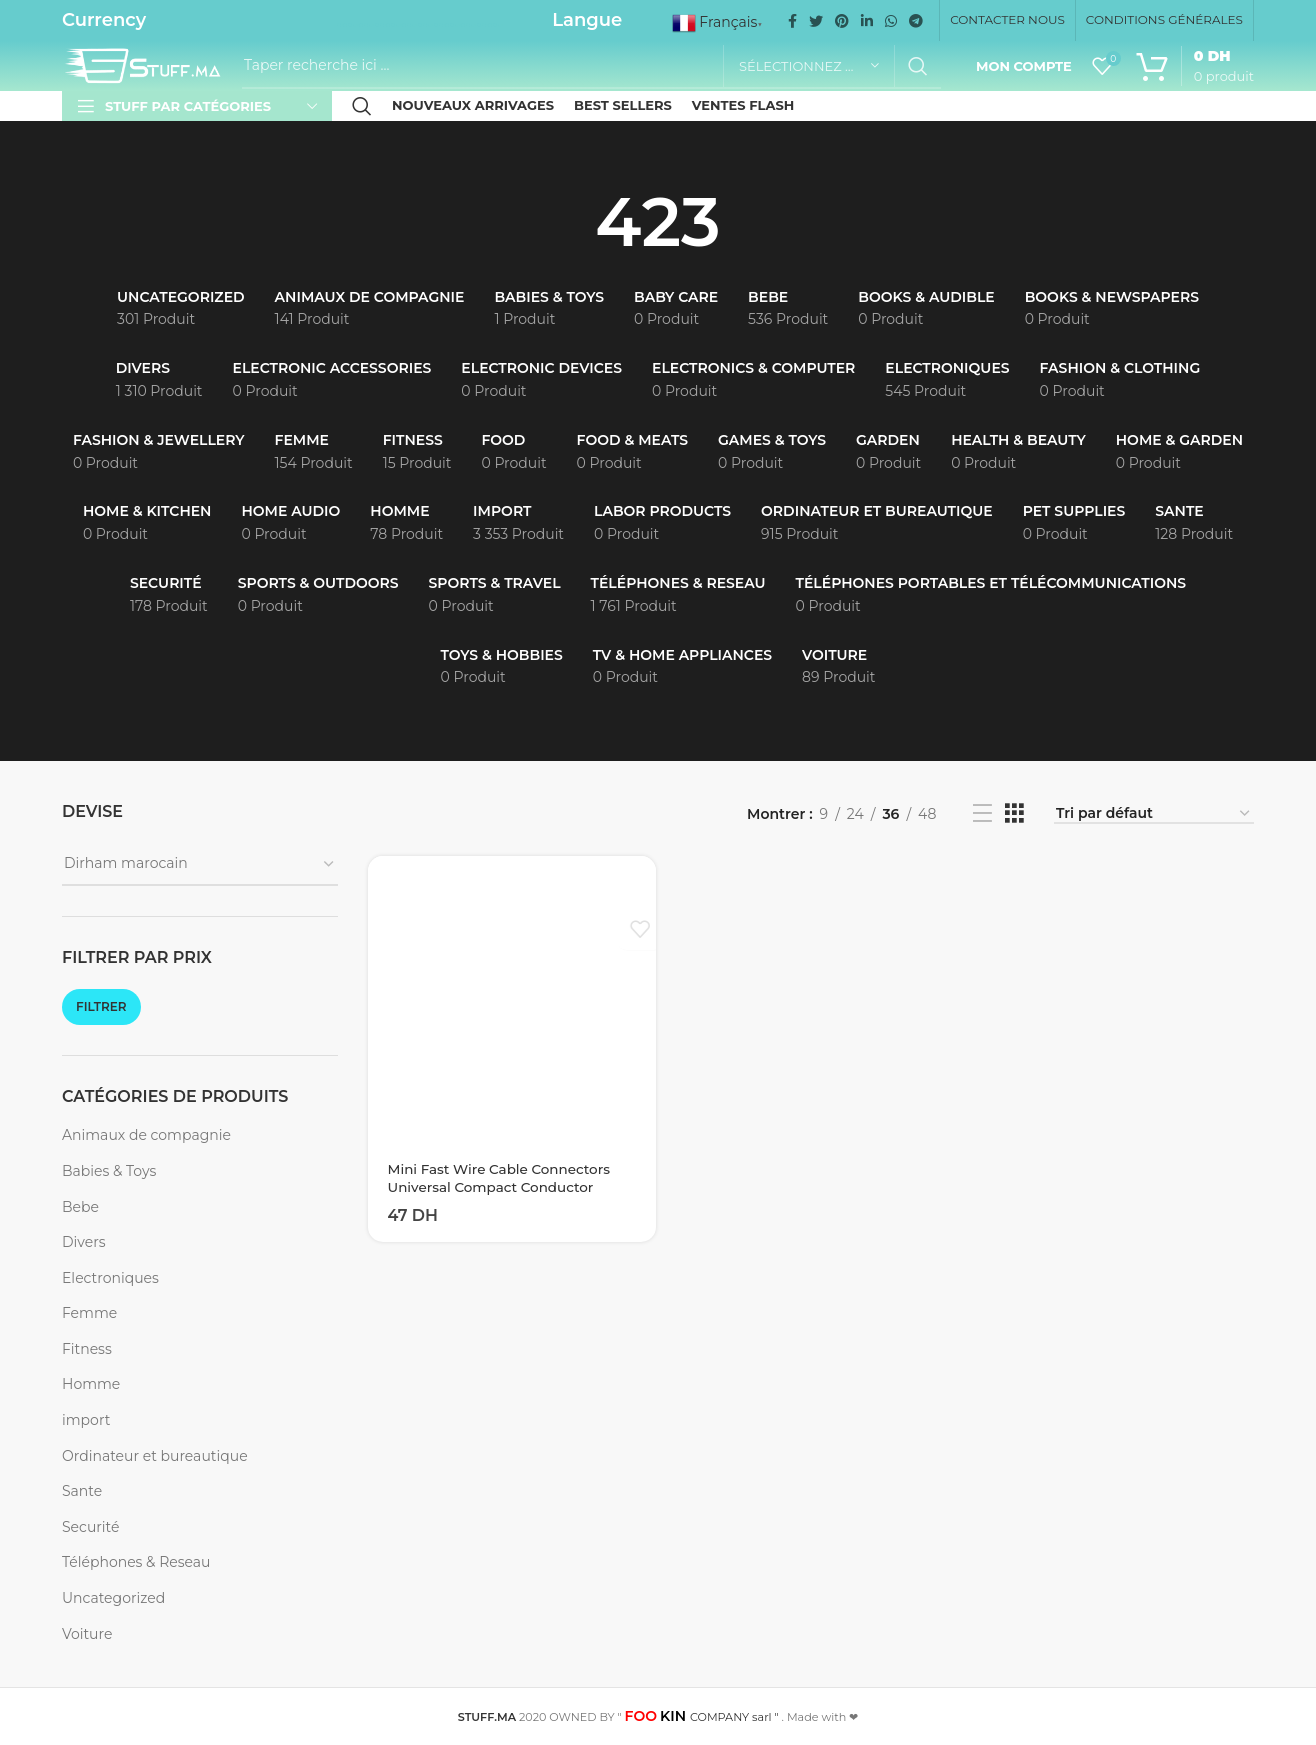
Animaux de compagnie (146, 1135)
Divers (84, 1242)
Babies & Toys (109, 1171)
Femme (89, 1313)
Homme (91, 1384)
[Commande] (1154, 814)
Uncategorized (113, 1598)
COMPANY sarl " (702, 1717)
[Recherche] (591, 66)
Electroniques (110, 1278)
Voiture (87, 1634)
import (86, 1420)
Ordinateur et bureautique (155, 1456)
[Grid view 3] (1014, 813)
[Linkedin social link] (867, 21)
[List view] (982, 813)
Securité (90, 1527)
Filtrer (101, 1006)
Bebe (80, 1207)
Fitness (87, 1349)
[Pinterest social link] (842, 21)
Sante (82, 1491)
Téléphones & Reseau (136, 1562)
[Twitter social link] (816, 21)
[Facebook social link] (792, 21)
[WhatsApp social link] (891, 21)
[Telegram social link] (916, 21)
